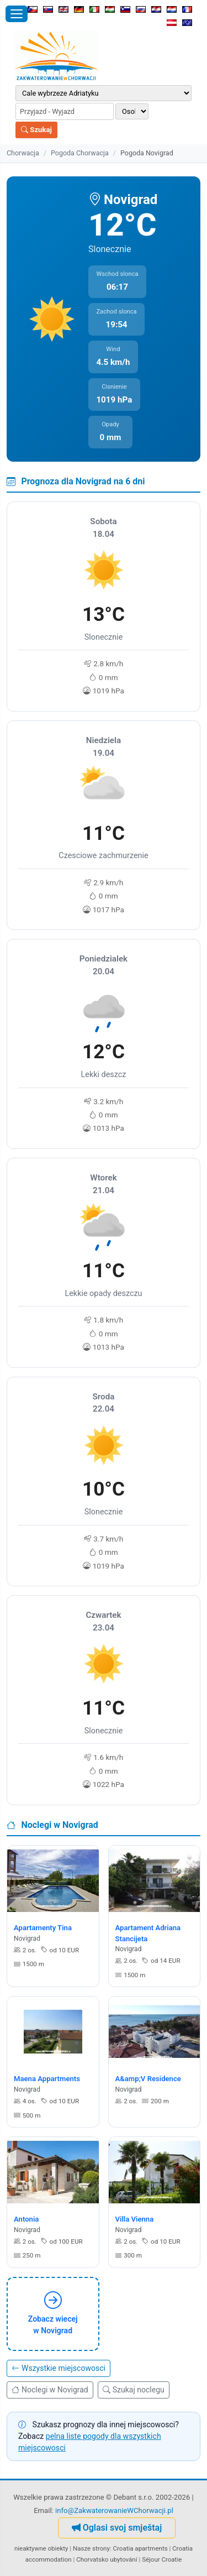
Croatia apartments (140, 2548)
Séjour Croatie (162, 2559)
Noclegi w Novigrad (50, 2389)
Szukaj (36, 130)
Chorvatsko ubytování (106, 2559)
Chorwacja (23, 153)
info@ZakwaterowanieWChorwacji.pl (114, 2510)
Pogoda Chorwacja (80, 153)
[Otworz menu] (17, 14)
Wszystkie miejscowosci (58, 2368)
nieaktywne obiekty (41, 2548)
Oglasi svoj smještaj (117, 2527)
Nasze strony (91, 2548)
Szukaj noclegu (133, 2389)
